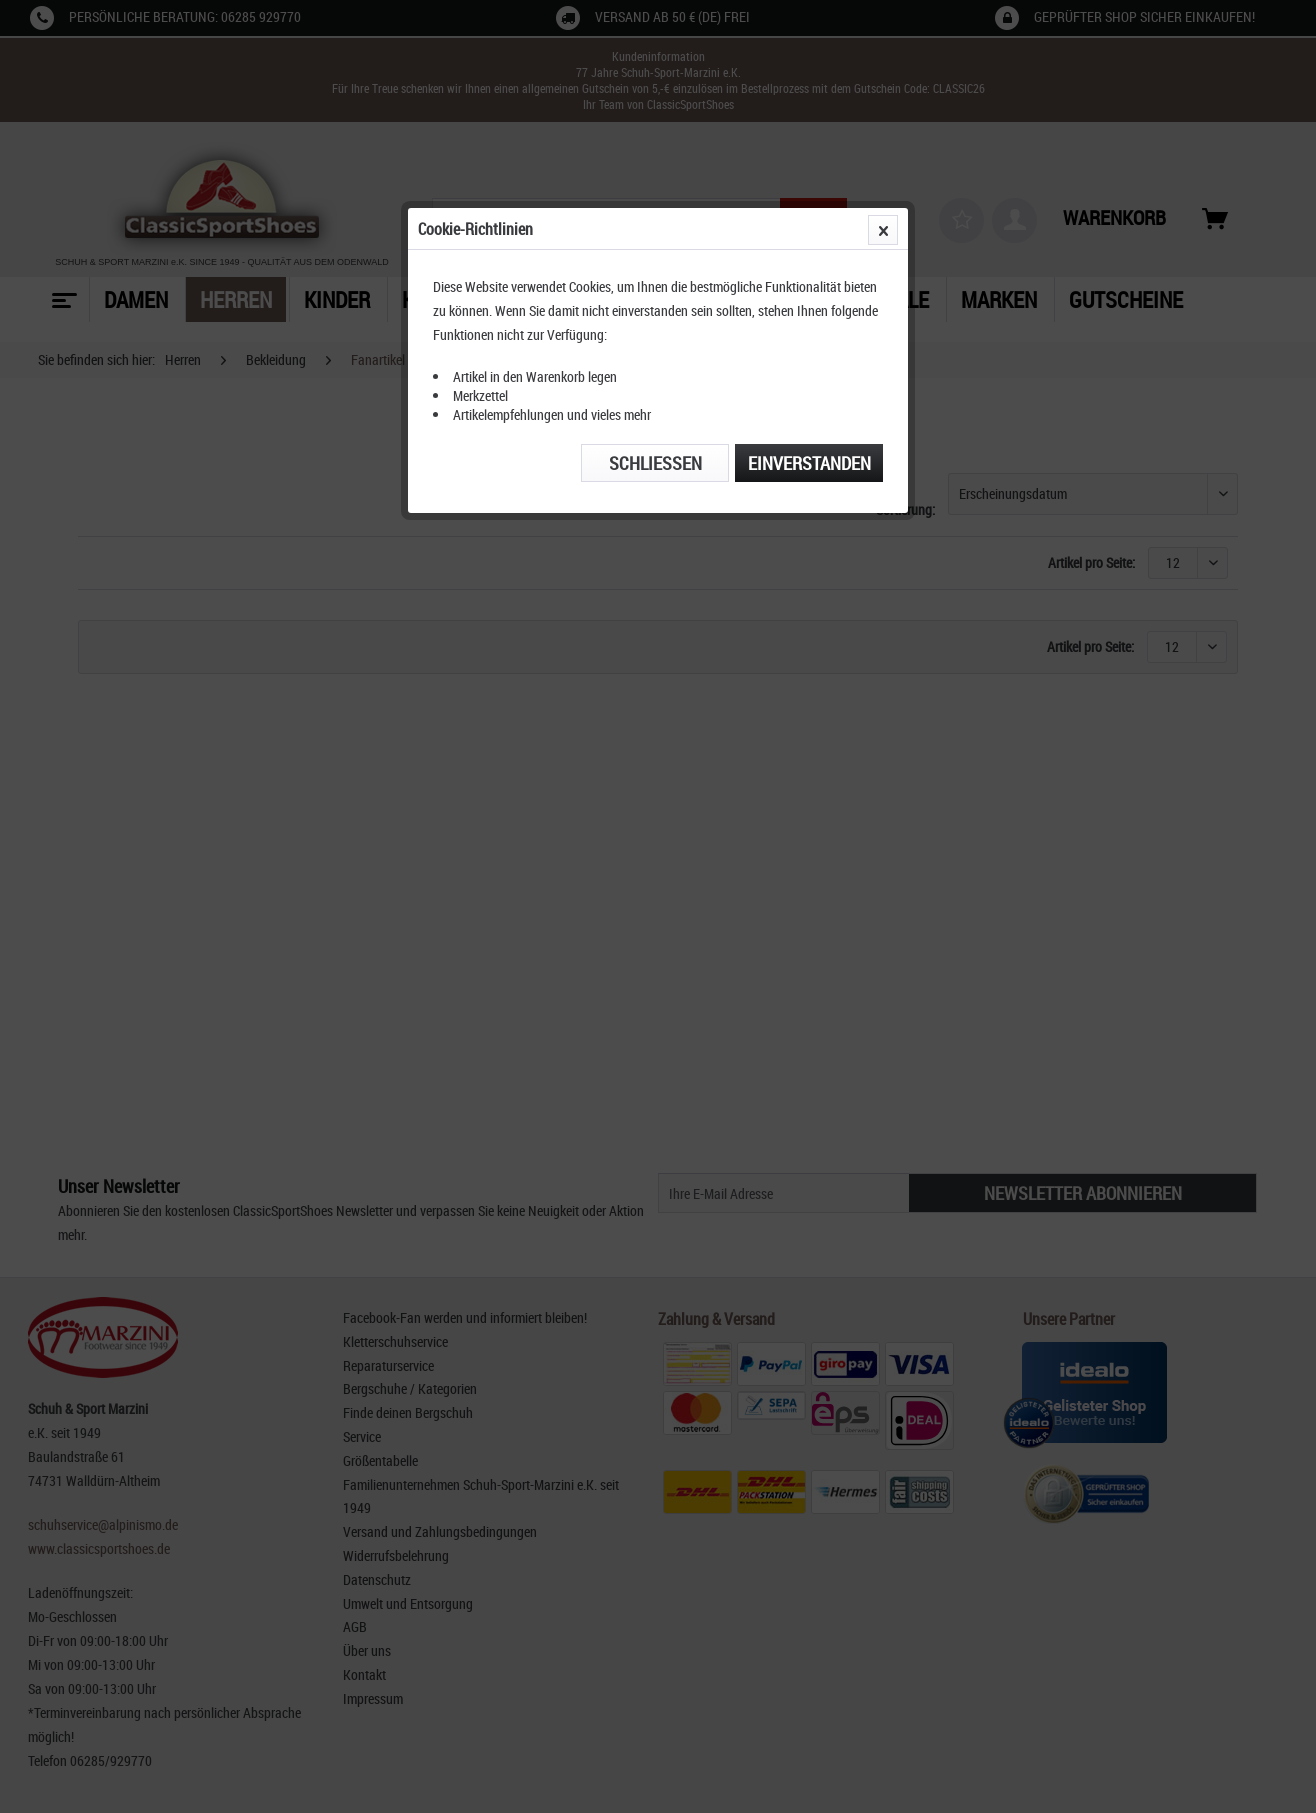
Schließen (655, 463)
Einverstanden (809, 463)
